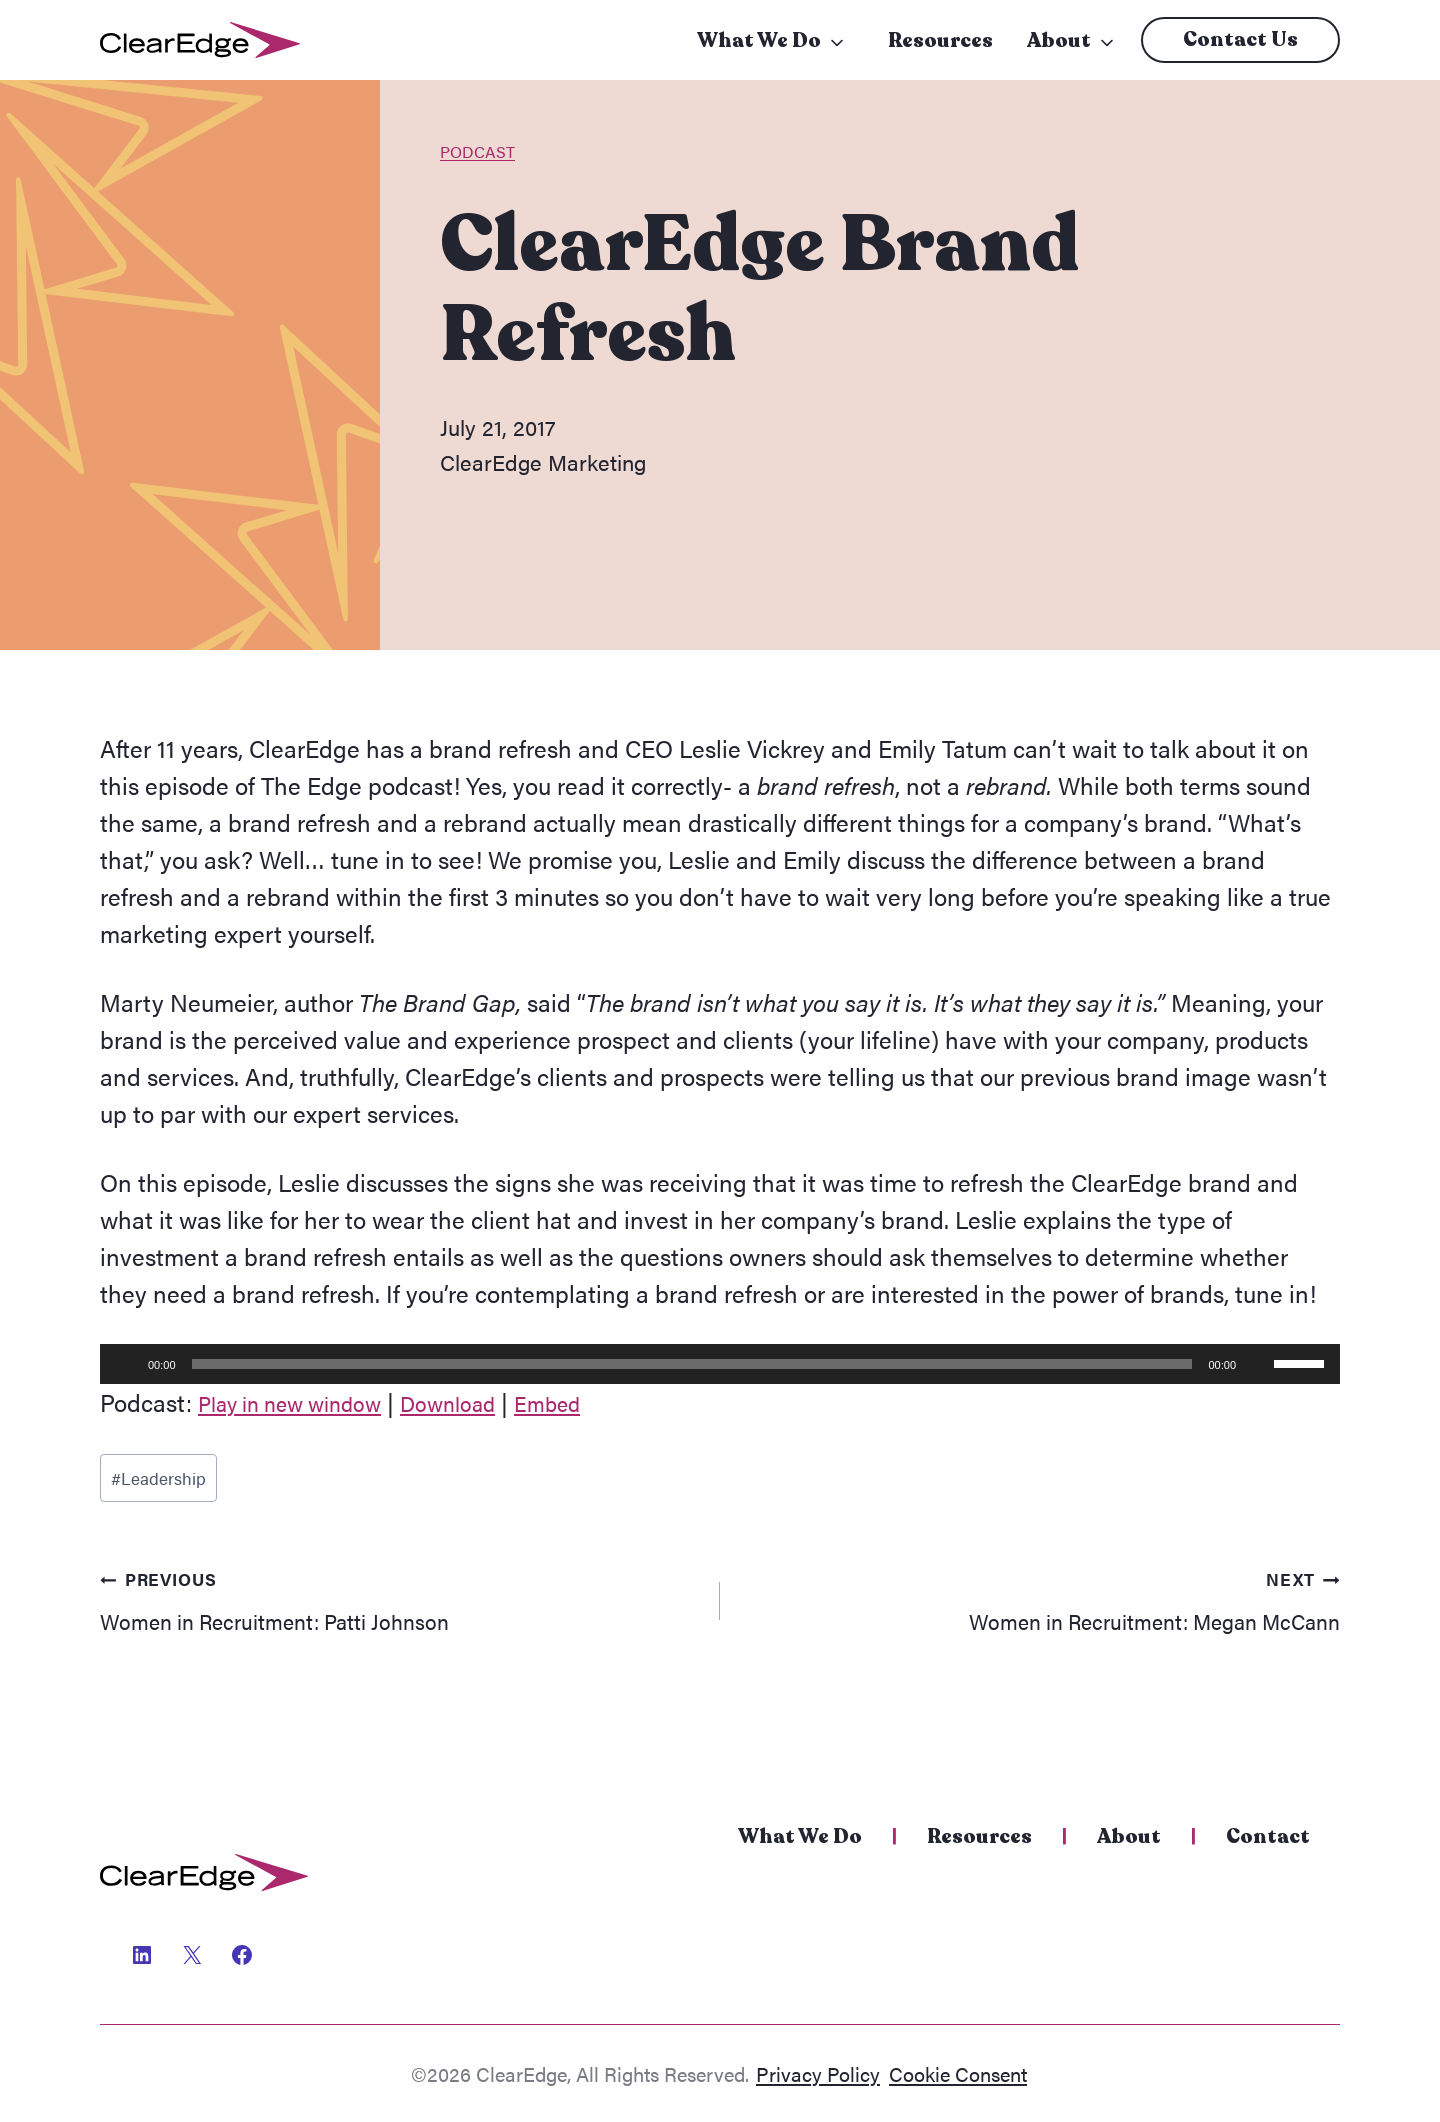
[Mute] (1258, 1364)
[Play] (126, 1364)
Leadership (166, 1482)
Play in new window (304, 1402)
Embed (593, 1402)
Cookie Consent (958, 2073)
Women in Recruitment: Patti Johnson (398, 1613)
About (1059, 40)
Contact (1268, 1836)
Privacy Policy (818, 2073)
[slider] (692, 1364)
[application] (720, 1364)
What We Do (759, 40)
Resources (940, 40)
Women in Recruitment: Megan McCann (1042, 1613)
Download (483, 1402)
